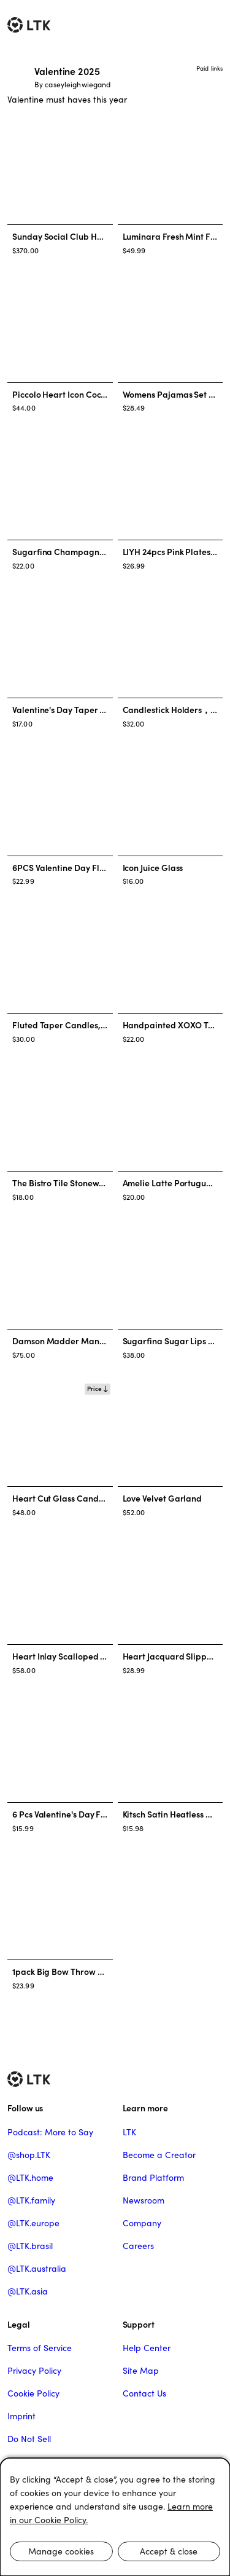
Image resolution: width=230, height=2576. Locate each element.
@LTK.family (31, 2200)
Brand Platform (153, 2177)
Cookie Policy (33, 2393)
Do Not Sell (29, 2438)
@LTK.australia (36, 2268)
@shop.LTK (28, 2154)
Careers (138, 2245)
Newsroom (143, 2200)
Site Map (141, 2370)
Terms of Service (39, 2347)
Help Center (147, 2347)
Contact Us (144, 2393)
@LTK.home (30, 2177)
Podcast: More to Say (50, 2132)
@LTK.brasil (30, 2245)
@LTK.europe (33, 2223)
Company (142, 2223)
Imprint (21, 2416)
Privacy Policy (34, 2370)
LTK (129, 2132)
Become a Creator (159, 2154)
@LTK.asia (27, 2291)
